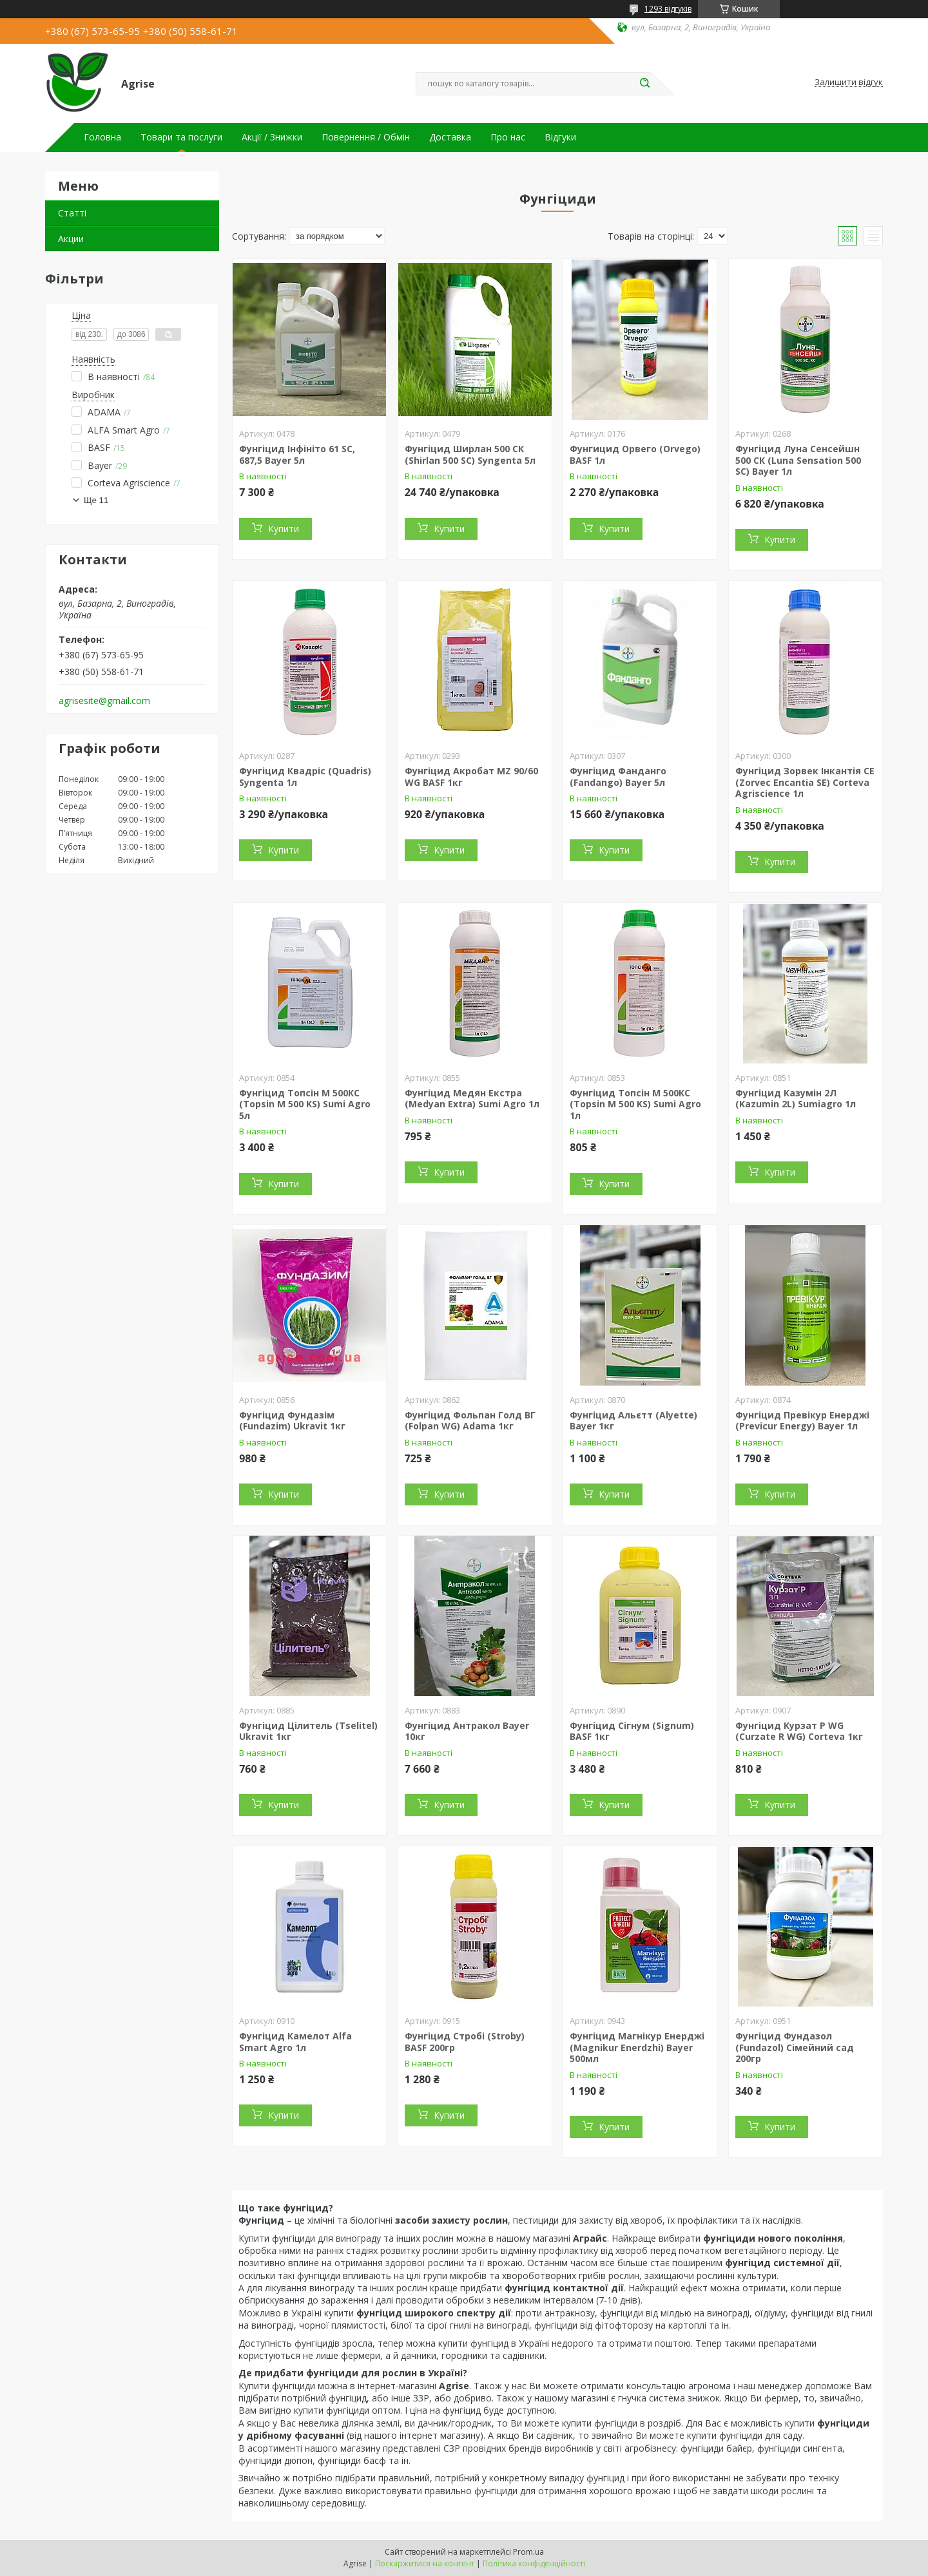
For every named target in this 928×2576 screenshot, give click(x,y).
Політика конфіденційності (534, 2563)
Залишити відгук (849, 82)
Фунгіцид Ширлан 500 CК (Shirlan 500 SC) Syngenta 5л (470, 454)
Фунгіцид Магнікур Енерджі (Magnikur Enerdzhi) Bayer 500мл (637, 2047)
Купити (283, 528)
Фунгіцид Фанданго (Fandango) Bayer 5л (618, 776)
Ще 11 (96, 500)
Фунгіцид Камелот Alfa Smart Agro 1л (295, 2042)
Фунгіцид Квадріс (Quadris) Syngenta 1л (305, 776)
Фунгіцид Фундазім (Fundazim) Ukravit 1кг (292, 1421)
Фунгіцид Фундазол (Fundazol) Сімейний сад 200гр (794, 2047)
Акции (71, 239)
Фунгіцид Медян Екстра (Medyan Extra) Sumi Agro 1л (472, 1099)
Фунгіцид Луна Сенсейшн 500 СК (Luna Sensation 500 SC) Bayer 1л (798, 460)
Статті (72, 213)
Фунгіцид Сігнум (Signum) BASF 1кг (632, 1731)
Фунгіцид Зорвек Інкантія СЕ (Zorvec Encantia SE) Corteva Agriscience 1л (805, 782)
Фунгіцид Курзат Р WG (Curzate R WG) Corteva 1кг (799, 1731)
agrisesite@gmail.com (104, 701)
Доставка (450, 137)
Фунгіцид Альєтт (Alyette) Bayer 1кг (633, 1421)
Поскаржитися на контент (424, 2563)
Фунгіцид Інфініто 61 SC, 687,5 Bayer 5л (297, 454)
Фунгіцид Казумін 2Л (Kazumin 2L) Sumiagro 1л (795, 1099)
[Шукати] (644, 83)
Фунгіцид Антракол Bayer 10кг (467, 1731)
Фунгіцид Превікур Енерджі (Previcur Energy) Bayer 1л (802, 1421)
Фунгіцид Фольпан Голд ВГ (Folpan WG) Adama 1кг (470, 1421)
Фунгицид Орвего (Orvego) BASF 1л (635, 454)
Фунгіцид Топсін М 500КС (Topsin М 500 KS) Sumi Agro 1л (635, 1104)
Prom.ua (528, 2551)
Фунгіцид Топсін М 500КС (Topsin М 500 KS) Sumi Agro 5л (305, 1104)
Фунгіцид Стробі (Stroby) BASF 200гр (465, 2042)
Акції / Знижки (272, 137)
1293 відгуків (667, 8)
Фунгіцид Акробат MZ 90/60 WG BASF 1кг (471, 776)
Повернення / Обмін (366, 137)
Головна (102, 137)
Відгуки (560, 137)
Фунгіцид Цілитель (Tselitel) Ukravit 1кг (308, 1731)
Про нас (507, 137)
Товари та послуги (181, 137)
